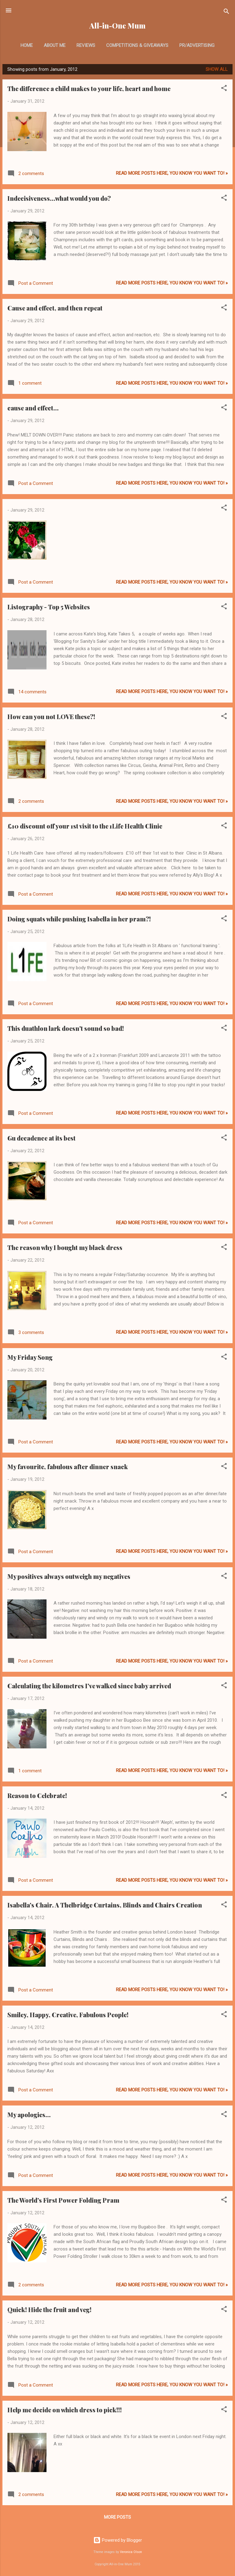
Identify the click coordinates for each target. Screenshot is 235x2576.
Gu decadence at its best (41, 1138)
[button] (224, 89)
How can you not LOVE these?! (51, 716)
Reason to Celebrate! (37, 1795)
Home (27, 45)
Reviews (85, 45)
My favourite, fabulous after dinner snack (67, 1466)
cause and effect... (33, 408)
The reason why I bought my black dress (64, 1247)
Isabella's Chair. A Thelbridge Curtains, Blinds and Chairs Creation (104, 1905)
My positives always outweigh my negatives (68, 1576)
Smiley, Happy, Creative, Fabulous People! (68, 2014)
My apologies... (29, 2114)
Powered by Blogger (117, 2540)
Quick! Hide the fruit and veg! (49, 2309)
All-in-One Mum (117, 25)
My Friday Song (30, 1357)
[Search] (226, 12)
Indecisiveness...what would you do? (59, 198)
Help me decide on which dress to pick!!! (64, 2410)
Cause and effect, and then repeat (55, 308)
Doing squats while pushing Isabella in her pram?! (79, 919)
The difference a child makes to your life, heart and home (88, 88)
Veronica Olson (131, 2552)
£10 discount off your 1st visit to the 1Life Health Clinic (84, 826)
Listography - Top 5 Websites (48, 607)
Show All (217, 69)
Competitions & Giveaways (137, 45)
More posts (117, 2517)
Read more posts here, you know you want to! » (172, 173)
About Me (54, 45)
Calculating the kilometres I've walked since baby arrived (89, 1686)
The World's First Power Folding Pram (63, 2200)
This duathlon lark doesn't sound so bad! (65, 1028)
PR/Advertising (196, 45)
